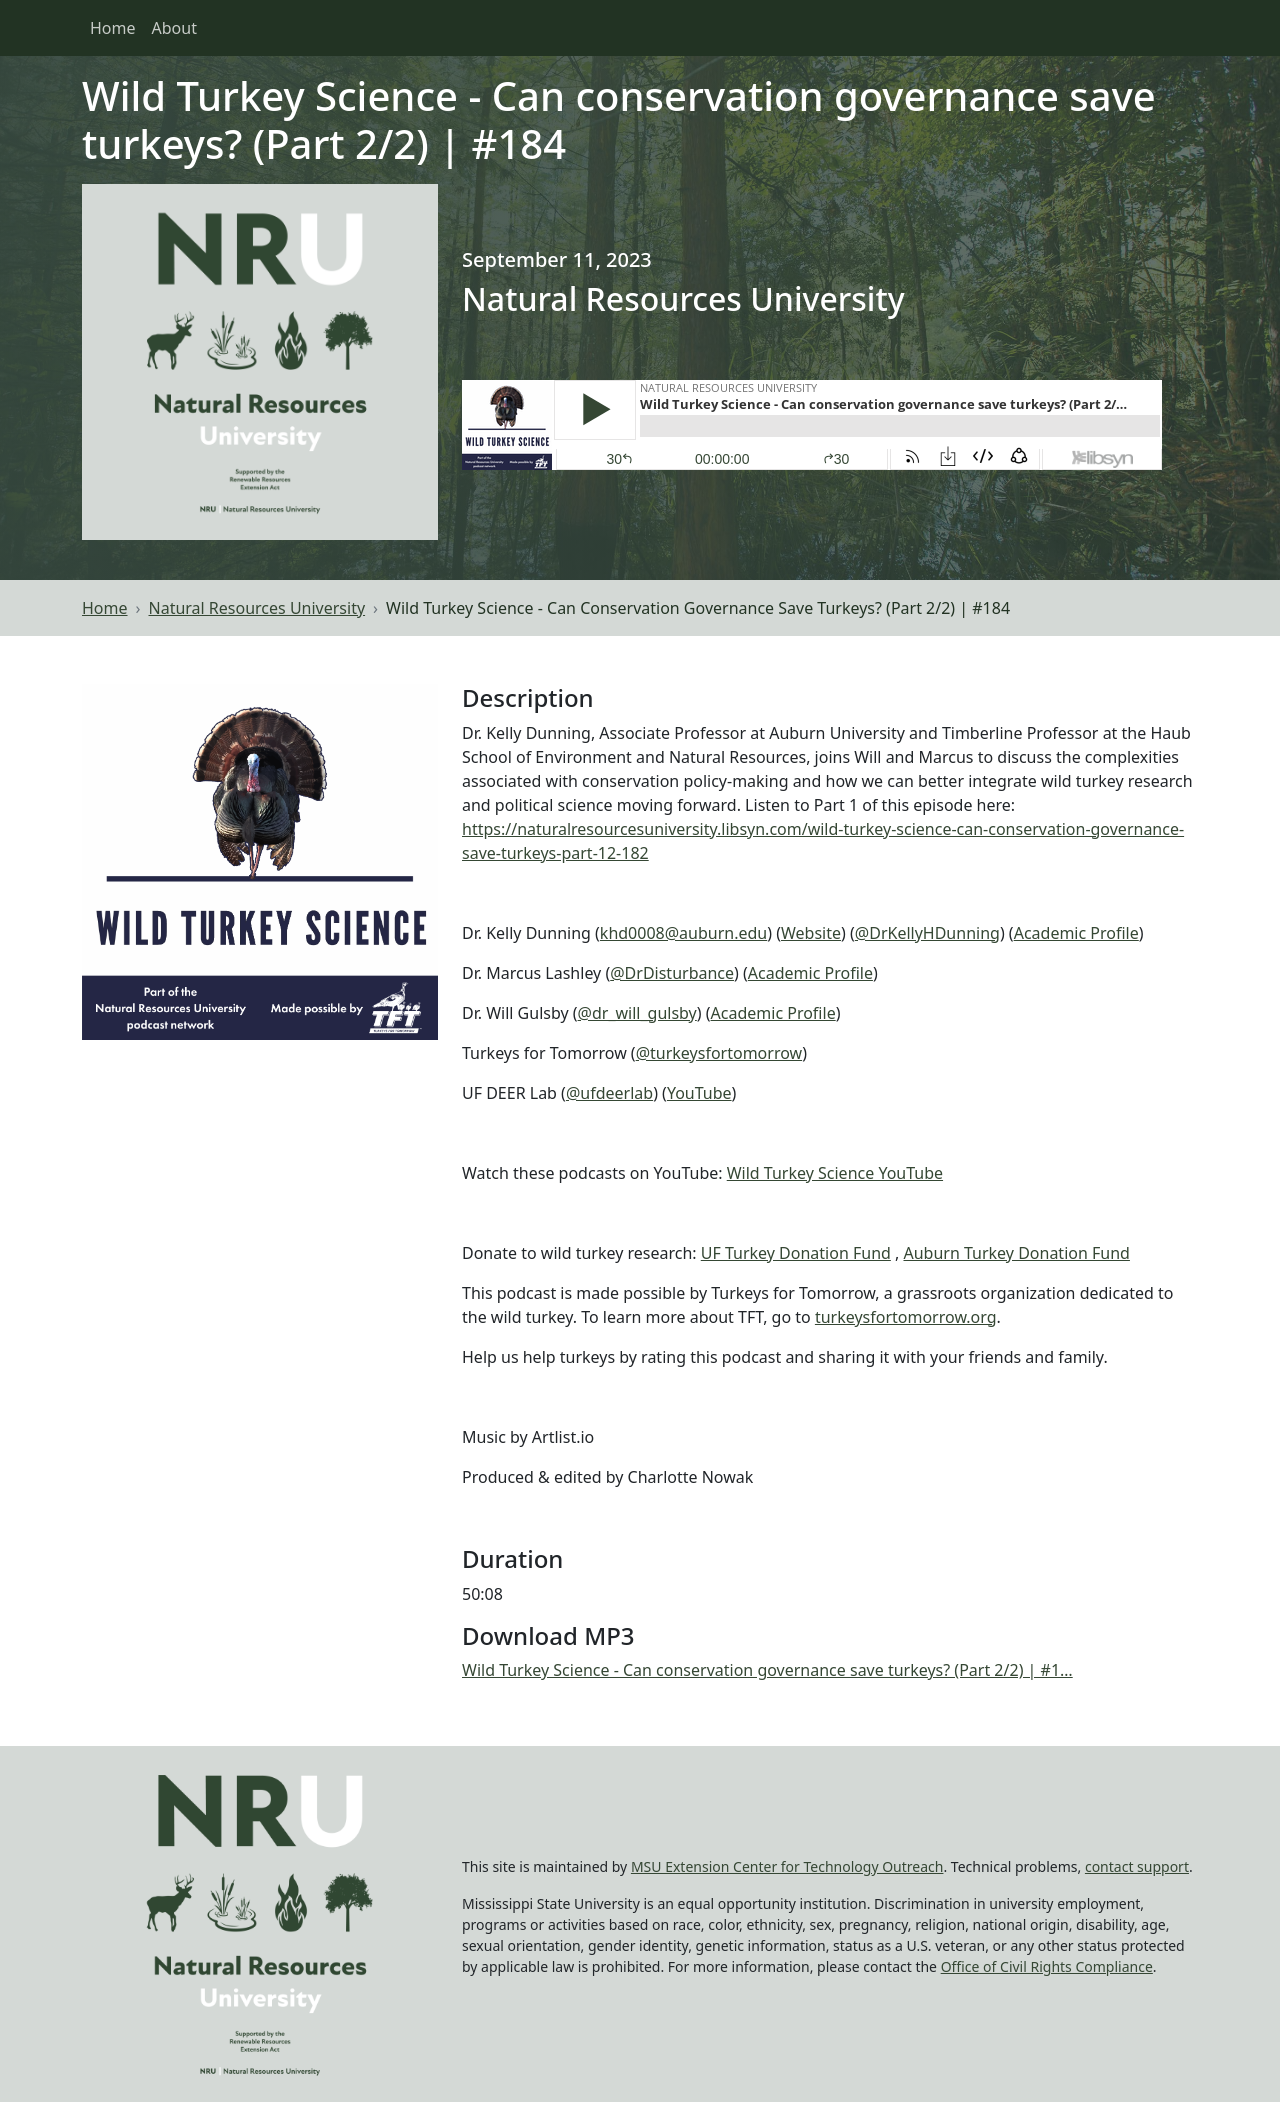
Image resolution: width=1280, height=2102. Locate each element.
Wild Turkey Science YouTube (835, 1173)
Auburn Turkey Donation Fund (1016, 1253)
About (174, 28)
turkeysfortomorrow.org (906, 1317)
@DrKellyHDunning (927, 933)
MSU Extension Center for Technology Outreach (787, 1866)
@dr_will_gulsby (637, 1013)
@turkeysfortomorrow (719, 1053)
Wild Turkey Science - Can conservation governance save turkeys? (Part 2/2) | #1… (767, 1670)
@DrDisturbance (672, 973)
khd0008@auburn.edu (683, 933)
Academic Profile (1076, 933)
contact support (1137, 1866)
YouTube (699, 1093)
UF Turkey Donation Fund (796, 1253)
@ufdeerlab (609, 1093)
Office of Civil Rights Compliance (1047, 1966)
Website (811, 933)
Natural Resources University (257, 608)
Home (113, 28)
